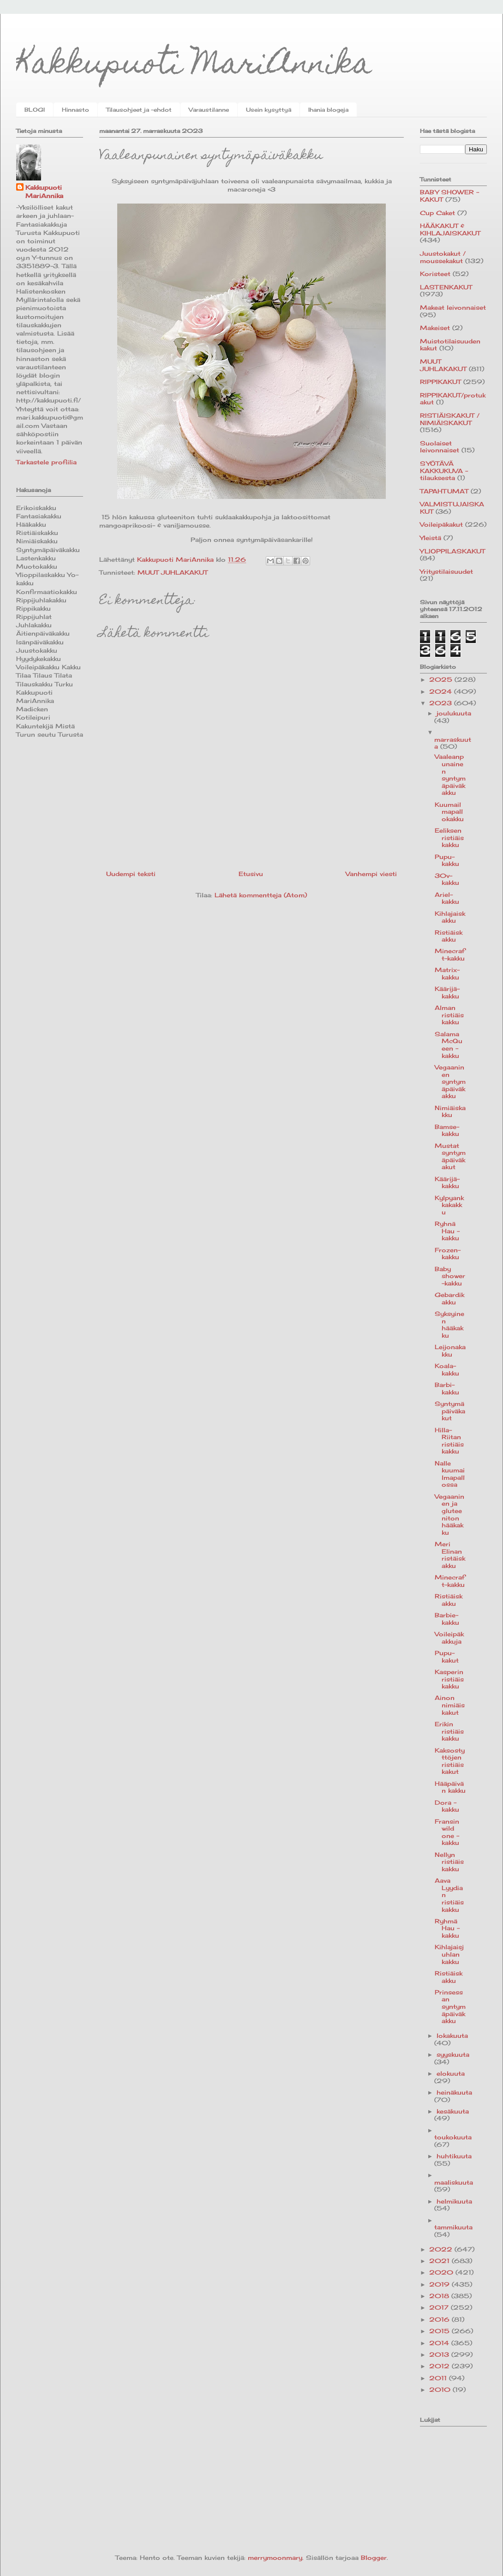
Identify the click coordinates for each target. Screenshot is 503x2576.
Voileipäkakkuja (449, 1637)
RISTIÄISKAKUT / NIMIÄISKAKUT (449, 419)
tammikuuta (453, 2227)
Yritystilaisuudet (446, 571)
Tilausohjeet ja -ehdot (139, 109)
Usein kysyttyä (268, 109)
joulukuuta (454, 713)
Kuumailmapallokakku (449, 812)
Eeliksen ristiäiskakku (449, 837)
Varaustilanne (209, 109)
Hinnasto (75, 109)
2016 (440, 2319)
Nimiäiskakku (450, 1111)
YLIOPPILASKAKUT (452, 551)
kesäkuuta (453, 2111)
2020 (442, 2272)
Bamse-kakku (447, 1130)
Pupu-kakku (447, 860)
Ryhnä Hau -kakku (447, 1231)
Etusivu (251, 873)
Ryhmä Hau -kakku (447, 1928)
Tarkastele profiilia (46, 462)
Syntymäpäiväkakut (450, 1411)
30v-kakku (447, 879)
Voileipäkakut (441, 524)
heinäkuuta (454, 2092)
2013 (440, 2354)
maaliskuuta (453, 2182)
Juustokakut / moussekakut (443, 257)
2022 (442, 2249)
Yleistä (430, 537)
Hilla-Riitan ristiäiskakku (449, 1440)
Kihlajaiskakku (450, 917)
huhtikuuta (454, 2156)
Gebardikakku (449, 1298)
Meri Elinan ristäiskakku (450, 1554)
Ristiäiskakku (448, 936)
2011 (439, 2378)
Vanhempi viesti (371, 873)
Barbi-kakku (447, 1388)
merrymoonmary (275, 2557)
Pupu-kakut (447, 1656)
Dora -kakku (447, 1806)
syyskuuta (453, 2054)
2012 (440, 2366)
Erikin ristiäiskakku (449, 1731)
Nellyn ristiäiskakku (449, 1862)
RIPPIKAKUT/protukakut (452, 398)
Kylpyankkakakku (449, 1205)
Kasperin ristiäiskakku (449, 1679)
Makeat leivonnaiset (453, 307)
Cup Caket (437, 212)
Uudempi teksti (131, 873)
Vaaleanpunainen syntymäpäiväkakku (450, 774)
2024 (441, 691)
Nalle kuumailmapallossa (450, 1474)
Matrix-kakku (447, 973)
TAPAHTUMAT (444, 491)
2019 (440, 2284)
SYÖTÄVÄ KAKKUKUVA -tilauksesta (444, 470)
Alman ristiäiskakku (449, 1015)
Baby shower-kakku (450, 1276)
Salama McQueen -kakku (448, 1044)
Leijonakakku (450, 1350)
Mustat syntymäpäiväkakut (450, 1156)
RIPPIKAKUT (440, 381)
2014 (440, 2343)
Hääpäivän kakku (450, 1787)
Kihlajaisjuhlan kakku (449, 1954)
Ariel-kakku (447, 898)
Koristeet (435, 273)
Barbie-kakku (447, 1618)
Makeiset (435, 327)
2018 (440, 2296)
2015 (440, 2331)
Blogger (374, 2557)
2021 (440, 2260)
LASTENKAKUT (446, 287)
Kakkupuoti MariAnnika (194, 66)
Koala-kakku (447, 1369)
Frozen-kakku (448, 1253)
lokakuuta (452, 2035)
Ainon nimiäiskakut (450, 1705)
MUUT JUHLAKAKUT (173, 572)
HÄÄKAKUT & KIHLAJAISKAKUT (450, 229)
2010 (441, 2389)
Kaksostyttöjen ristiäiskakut (450, 1761)
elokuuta (451, 2073)
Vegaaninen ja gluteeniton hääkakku (449, 1514)
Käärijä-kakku (447, 992)
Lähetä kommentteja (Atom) (261, 895)
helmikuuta (454, 2201)
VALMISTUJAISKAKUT (452, 507)
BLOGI (34, 109)
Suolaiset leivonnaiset (439, 446)
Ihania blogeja (328, 109)
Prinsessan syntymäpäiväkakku (450, 2006)
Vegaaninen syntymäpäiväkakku (450, 1081)
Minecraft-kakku (450, 954)
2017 (440, 2307)
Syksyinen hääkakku (449, 1324)
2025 (442, 679)
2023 (441, 703)
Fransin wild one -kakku (447, 1832)
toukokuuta (453, 2137)
